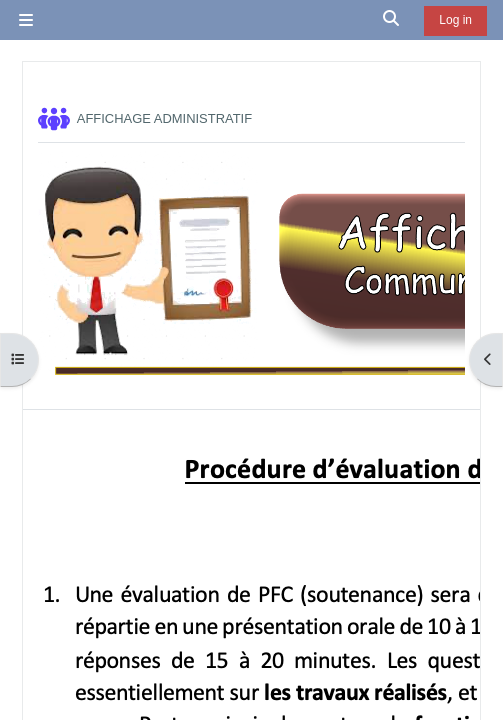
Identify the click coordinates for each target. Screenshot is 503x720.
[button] (392, 20)
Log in (455, 20)
